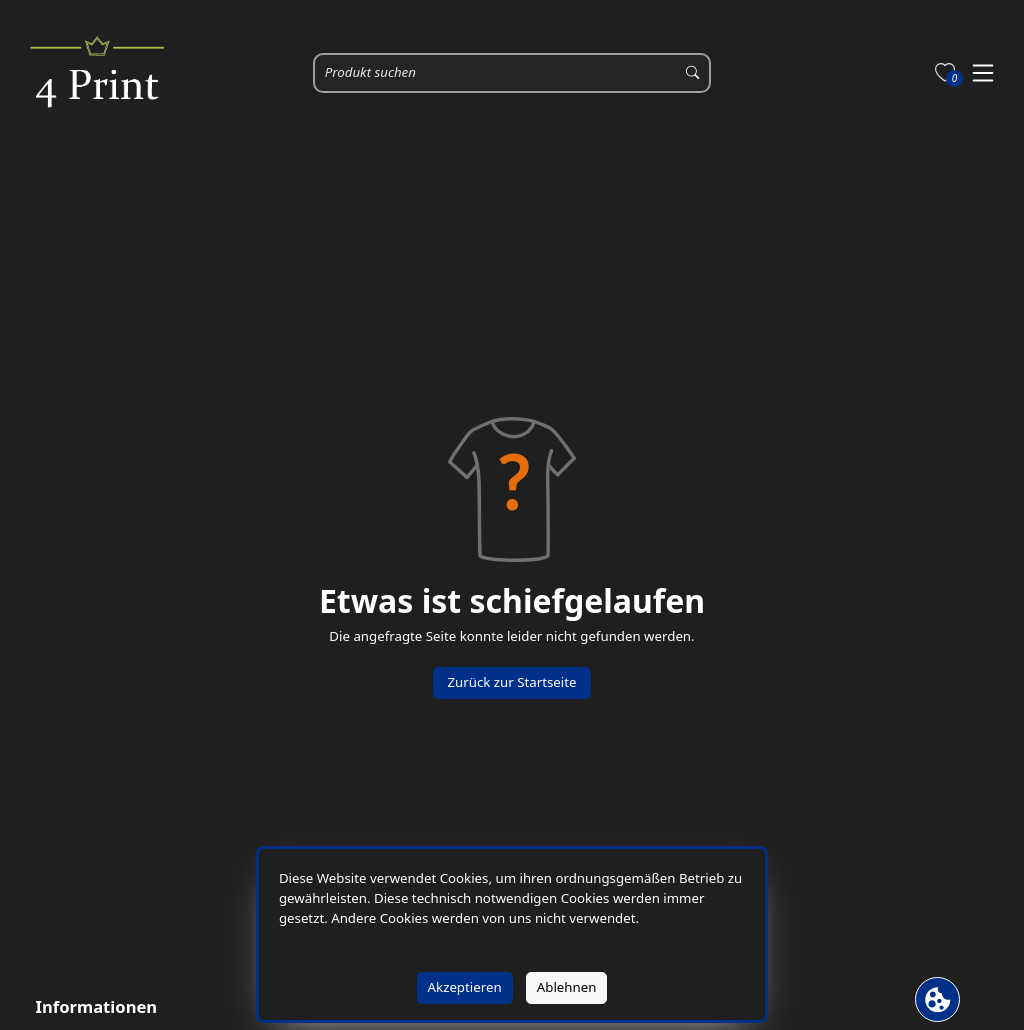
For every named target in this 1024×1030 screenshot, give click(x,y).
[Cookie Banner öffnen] (937, 999)
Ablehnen (567, 987)
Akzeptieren (465, 987)
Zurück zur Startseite (511, 682)
